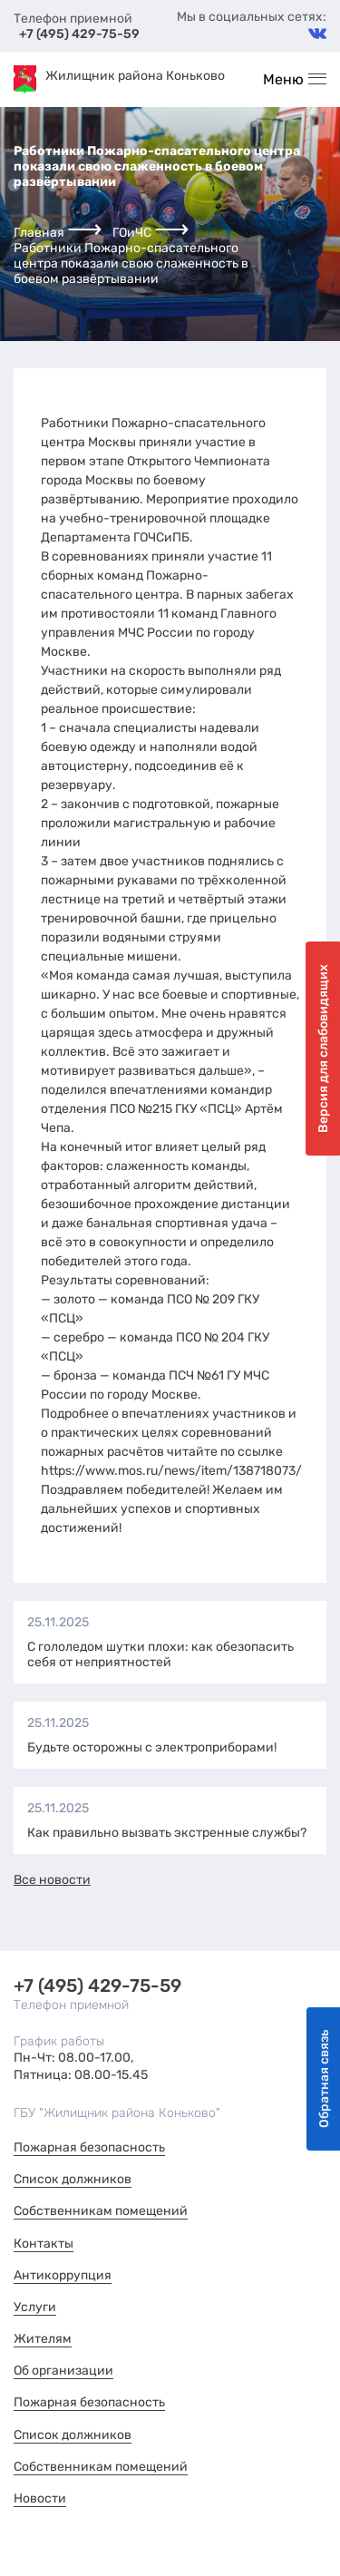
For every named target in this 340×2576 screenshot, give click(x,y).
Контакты (43, 2243)
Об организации (63, 2370)
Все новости (52, 1880)
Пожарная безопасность (89, 2147)
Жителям (43, 2339)
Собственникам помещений (101, 2211)
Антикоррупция (63, 2275)
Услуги (35, 2307)
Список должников (72, 2179)
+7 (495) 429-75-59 (79, 34)
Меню (283, 79)
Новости (40, 2498)
